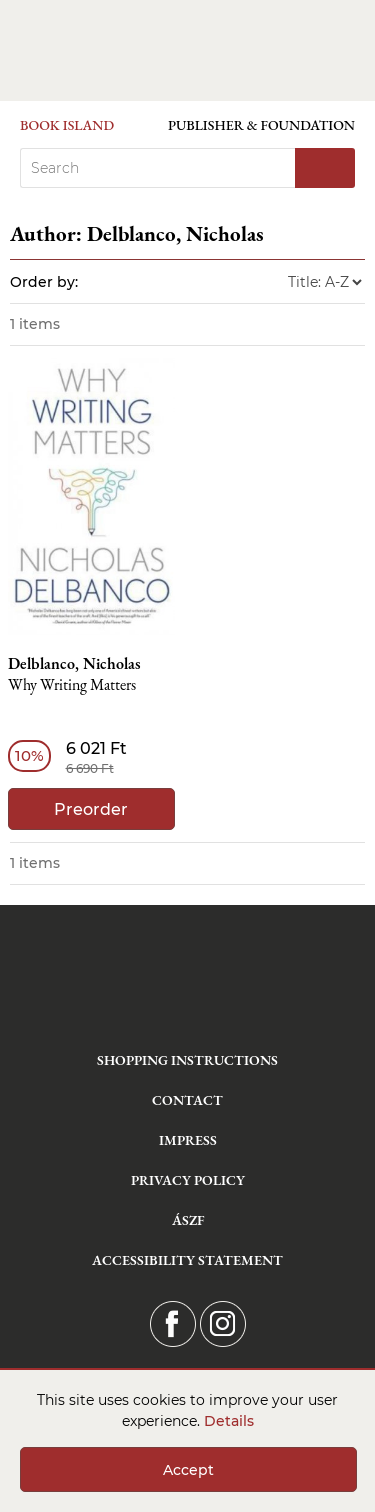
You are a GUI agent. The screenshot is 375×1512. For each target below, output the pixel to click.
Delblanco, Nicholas (74, 664)
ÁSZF (188, 1220)
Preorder (91, 809)
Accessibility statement (187, 1260)
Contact (187, 1100)
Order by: (44, 282)
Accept (188, 1470)
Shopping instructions (187, 1060)
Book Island (67, 125)
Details (229, 1421)
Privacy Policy (188, 1180)
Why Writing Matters (72, 685)
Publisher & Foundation (261, 125)
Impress (188, 1140)
